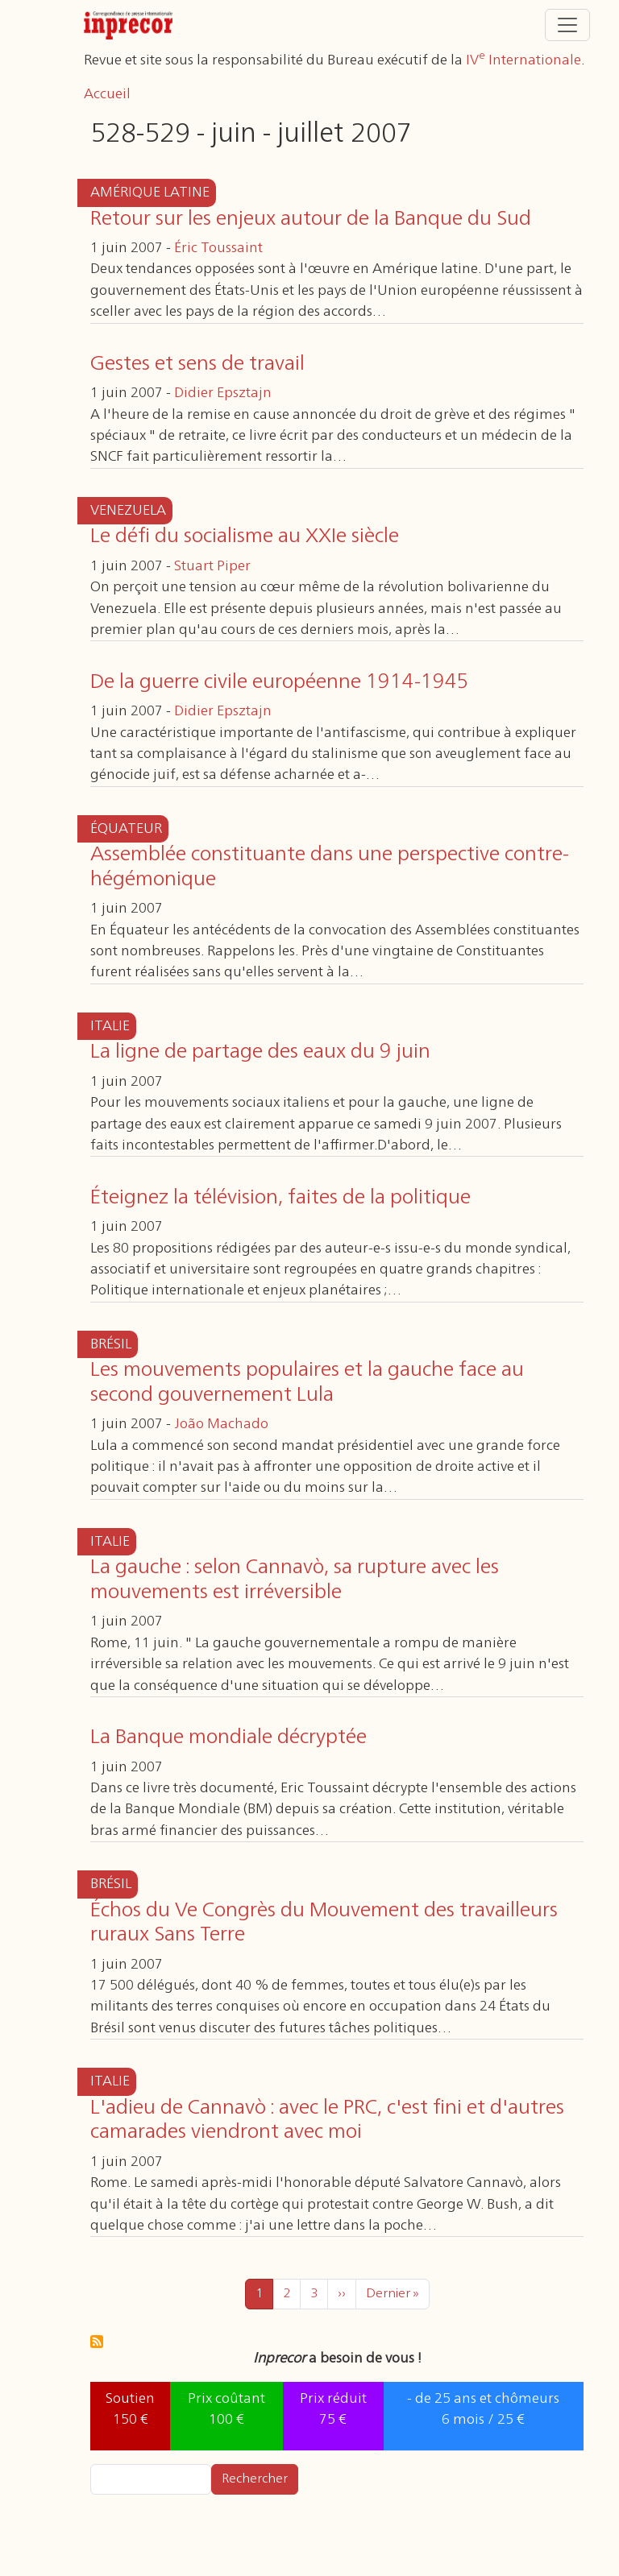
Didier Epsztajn (223, 393)
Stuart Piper (212, 566)
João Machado (221, 1424)
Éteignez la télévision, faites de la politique (280, 1197)
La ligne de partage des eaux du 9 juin (260, 1052)
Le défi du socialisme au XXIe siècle (244, 536)
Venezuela (128, 510)
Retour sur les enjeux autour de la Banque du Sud (310, 219)
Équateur (126, 829)
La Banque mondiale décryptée (228, 1737)
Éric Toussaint (218, 248)
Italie (110, 1026)
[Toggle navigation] (567, 25)
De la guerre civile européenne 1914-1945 (279, 682)
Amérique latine (150, 192)
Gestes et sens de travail (197, 364)
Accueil (107, 94)
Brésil (110, 1344)
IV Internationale (523, 60)
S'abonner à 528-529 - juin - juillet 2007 (96, 2341)
